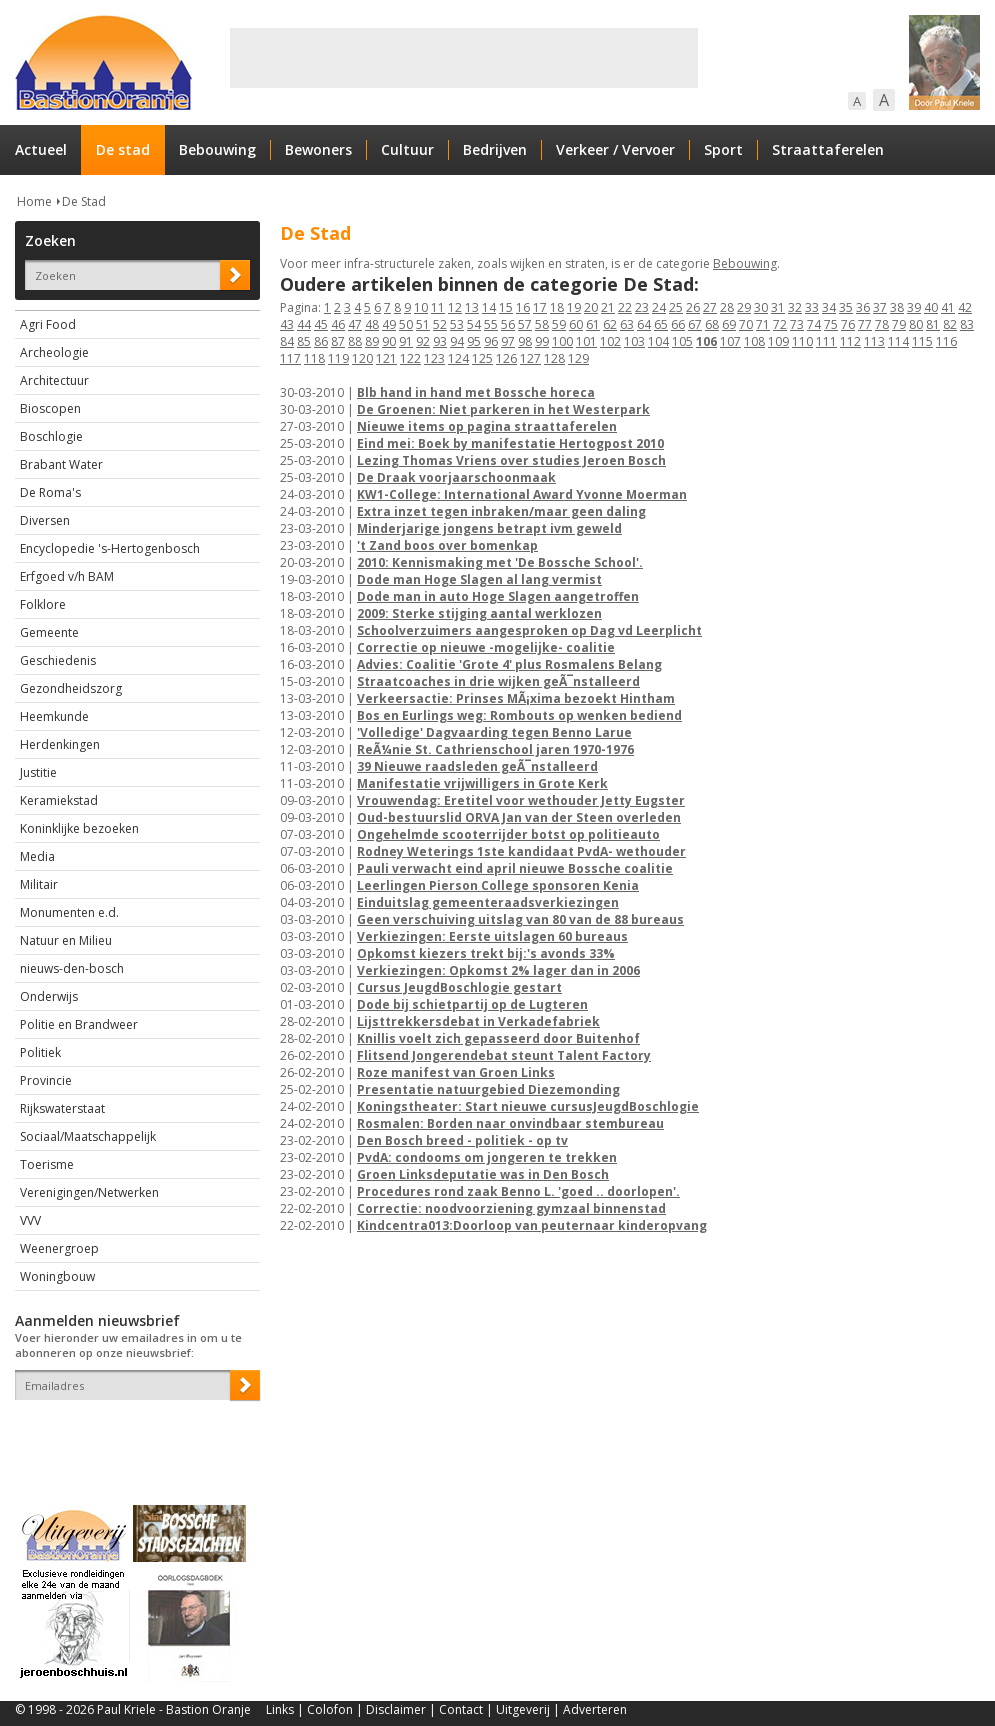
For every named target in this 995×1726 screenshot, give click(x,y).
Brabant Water (61, 464)
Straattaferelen (828, 149)
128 (554, 358)
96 (491, 341)
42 (965, 307)
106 (706, 341)
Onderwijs (49, 996)
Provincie (46, 1080)
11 (438, 307)
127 (530, 358)
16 (523, 307)
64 (644, 324)
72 (780, 324)
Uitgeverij (523, 1709)
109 (778, 341)
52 (440, 324)
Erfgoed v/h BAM (67, 576)
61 (593, 324)
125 (482, 358)
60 (576, 324)
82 (950, 324)
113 (874, 341)
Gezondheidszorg (71, 688)
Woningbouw (57, 1276)
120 (362, 358)
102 (610, 341)
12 (455, 307)
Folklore (43, 604)
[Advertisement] (464, 58)
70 (746, 324)
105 (682, 341)
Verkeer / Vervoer (615, 149)
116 (946, 341)
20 (591, 307)
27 (710, 307)
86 (321, 341)
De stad (123, 149)
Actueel (41, 149)
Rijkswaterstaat (62, 1108)
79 (899, 324)
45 (321, 324)
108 (754, 341)
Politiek (40, 1052)
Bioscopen (50, 408)
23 (642, 307)
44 (304, 324)
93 (440, 341)
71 (763, 324)
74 (814, 324)
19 (574, 307)
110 (802, 341)
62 (610, 324)
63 (627, 324)
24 (659, 307)
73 (797, 324)
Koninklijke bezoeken (79, 828)
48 (372, 324)
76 (848, 324)
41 (948, 307)
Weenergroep (59, 1248)
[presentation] (132, 1435)
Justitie (38, 772)
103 (634, 341)
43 (287, 324)
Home (34, 201)
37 (880, 307)
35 (846, 307)
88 (355, 341)
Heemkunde (54, 716)
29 (744, 307)
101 (586, 341)
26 (693, 307)
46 (338, 324)
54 (474, 324)
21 (608, 307)
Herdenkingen (60, 744)
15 (506, 307)
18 (557, 307)
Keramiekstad (59, 800)
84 (287, 341)
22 (625, 307)
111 (826, 341)
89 (372, 341)
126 (506, 358)
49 (389, 324)
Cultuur (407, 149)
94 (457, 341)
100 (562, 341)
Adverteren (595, 1709)
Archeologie (54, 352)
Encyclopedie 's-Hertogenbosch (110, 548)
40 (931, 307)
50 (406, 324)
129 (578, 358)
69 (729, 324)
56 (508, 324)
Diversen (45, 520)
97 (508, 341)
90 (389, 341)
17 (540, 307)
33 (812, 307)
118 (314, 358)
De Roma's (50, 492)
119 (338, 358)
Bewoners (318, 149)
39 (914, 307)
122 (410, 358)
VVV (30, 1220)
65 (661, 324)
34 (829, 307)
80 (916, 324)
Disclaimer (396, 1709)
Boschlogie (51, 436)
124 (458, 358)
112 (850, 341)
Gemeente (49, 632)
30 (761, 307)
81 (933, 324)
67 (695, 324)
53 (457, 324)
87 (338, 341)
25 (676, 307)
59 (559, 324)
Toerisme (47, 1164)
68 (712, 324)
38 (897, 307)
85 (304, 341)
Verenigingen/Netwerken (89, 1192)
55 (491, 324)
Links (280, 1709)
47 (355, 324)
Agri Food (48, 324)
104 (658, 341)
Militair (39, 884)
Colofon (330, 1709)
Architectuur (54, 380)
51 (423, 324)
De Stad (84, 201)
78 (882, 324)
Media (37, 856)
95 (474, 341)
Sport (723, 149)
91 (406, 341)
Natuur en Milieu (66, 940)
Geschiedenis (58, 660)
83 (967, 324)
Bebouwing (217, 149)
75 (831, 324)
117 (290, 358)
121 (386, 358)
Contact (461, 1709)
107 (730, 341)
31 (778, 307)
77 (865, 324)
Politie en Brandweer (79, 1024)
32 (795, 307)
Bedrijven (495, 149)
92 (423, 341)
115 (922, 341)
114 (898, 341)
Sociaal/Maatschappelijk (88, 1136)
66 (678, 324)
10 (421, 307)
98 (525, 341)
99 (542, 341)
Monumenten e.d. (69, 912)
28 (727, 307)
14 (489, 307)
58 (542, 324)
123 (434, 358)
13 (472, 307)
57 (525, 324)
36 (863, 307)
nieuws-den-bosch (72, 968)
